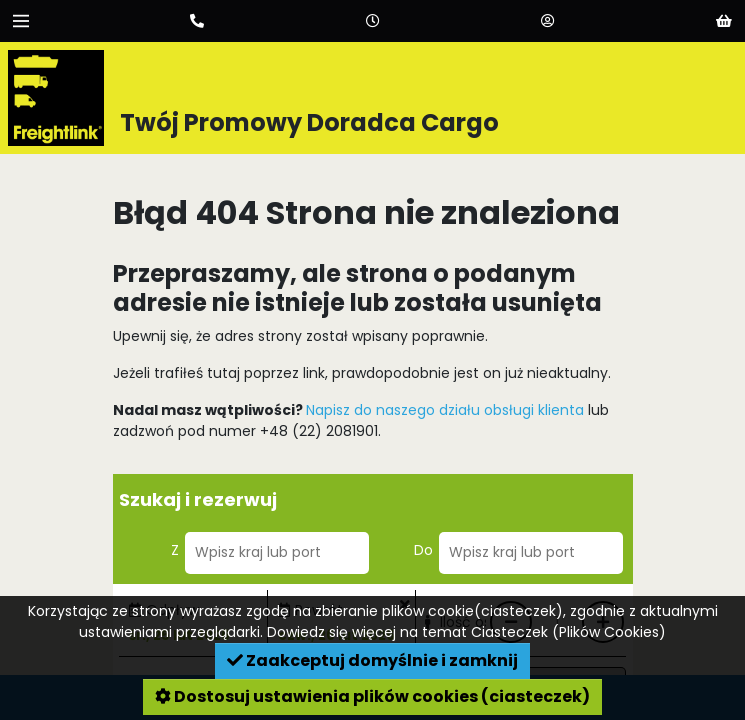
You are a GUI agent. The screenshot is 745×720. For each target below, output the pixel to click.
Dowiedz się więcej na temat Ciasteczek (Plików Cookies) (466, 632)
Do (423, 550)
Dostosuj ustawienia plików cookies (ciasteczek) (372, 696)
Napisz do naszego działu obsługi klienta (445, 410)
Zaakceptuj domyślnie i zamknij (372, 660)
